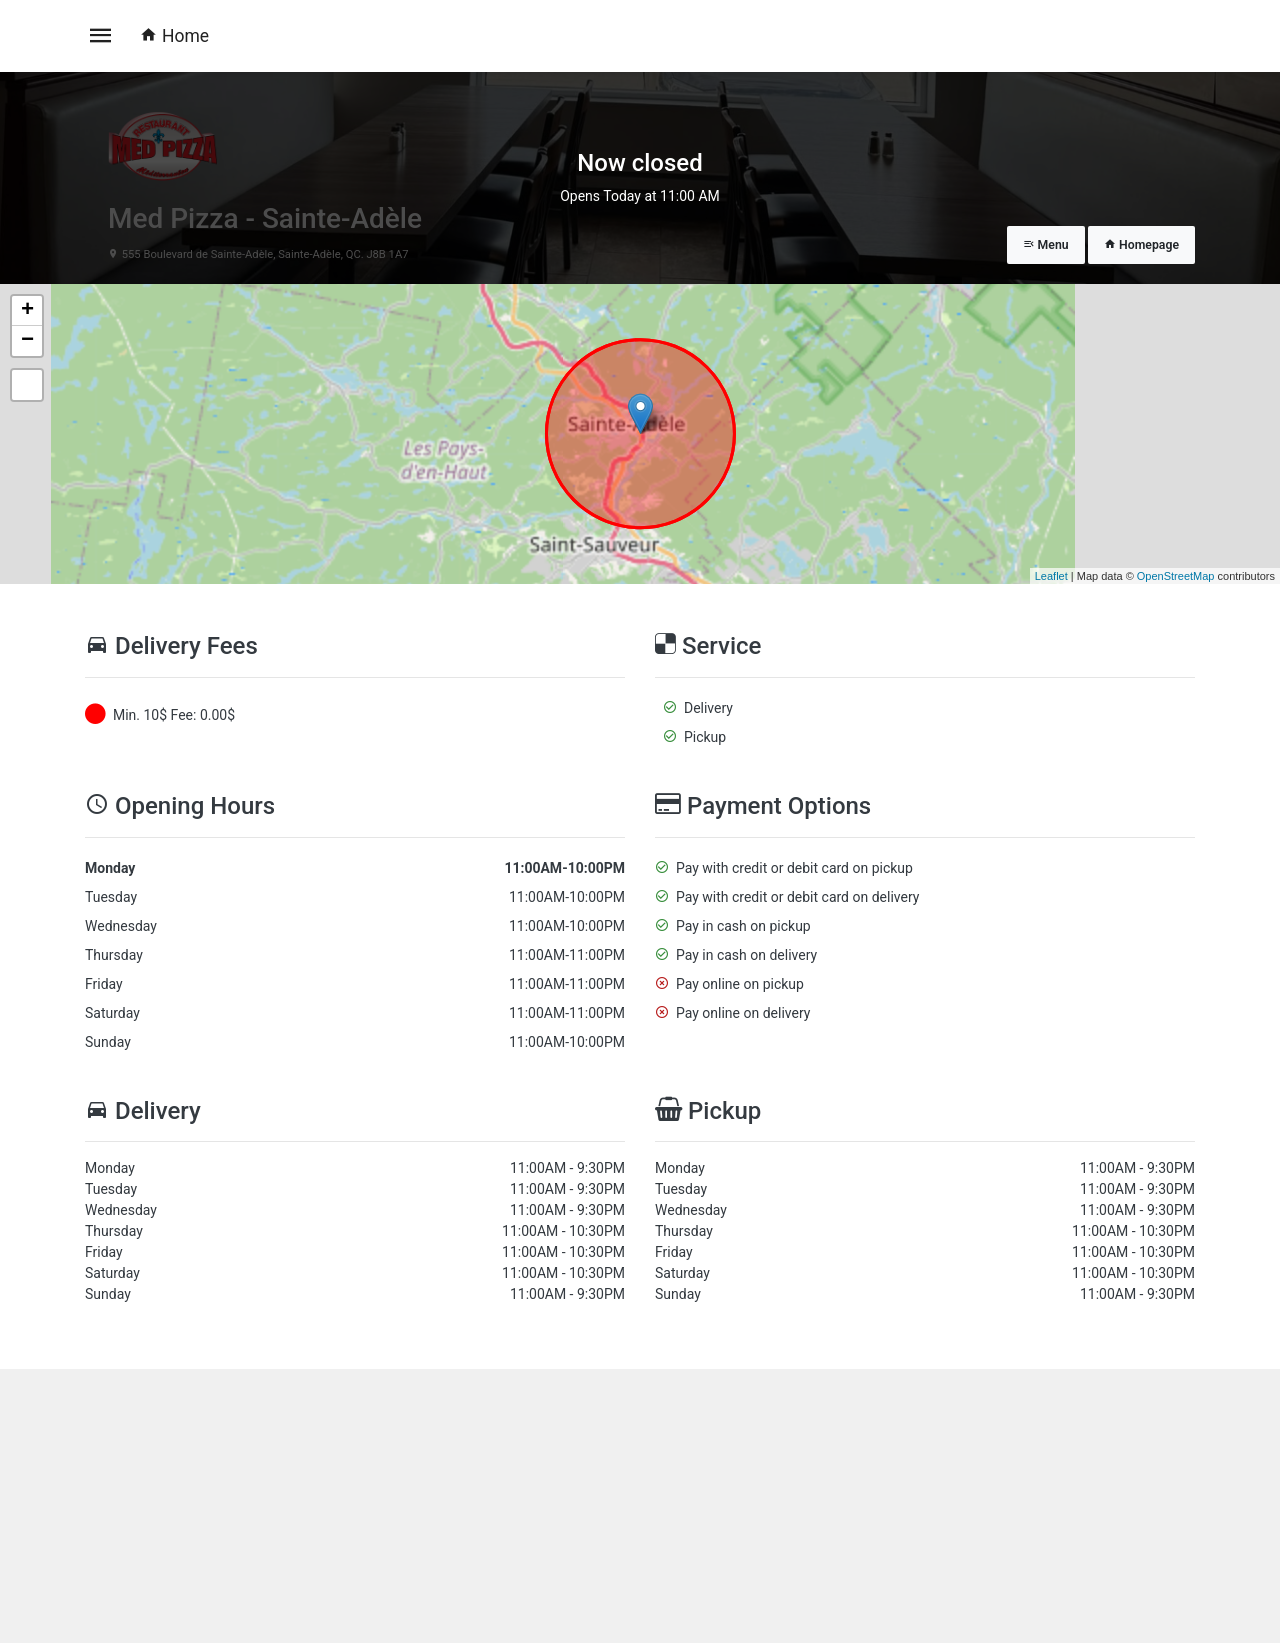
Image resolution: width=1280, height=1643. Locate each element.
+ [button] (27, 311)
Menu (1046, 245)
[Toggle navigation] (101, 36)
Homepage (1141, 245)
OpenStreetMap (1176, 576)
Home (174, 36)
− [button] (27, 341)
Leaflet (1051, 576)
